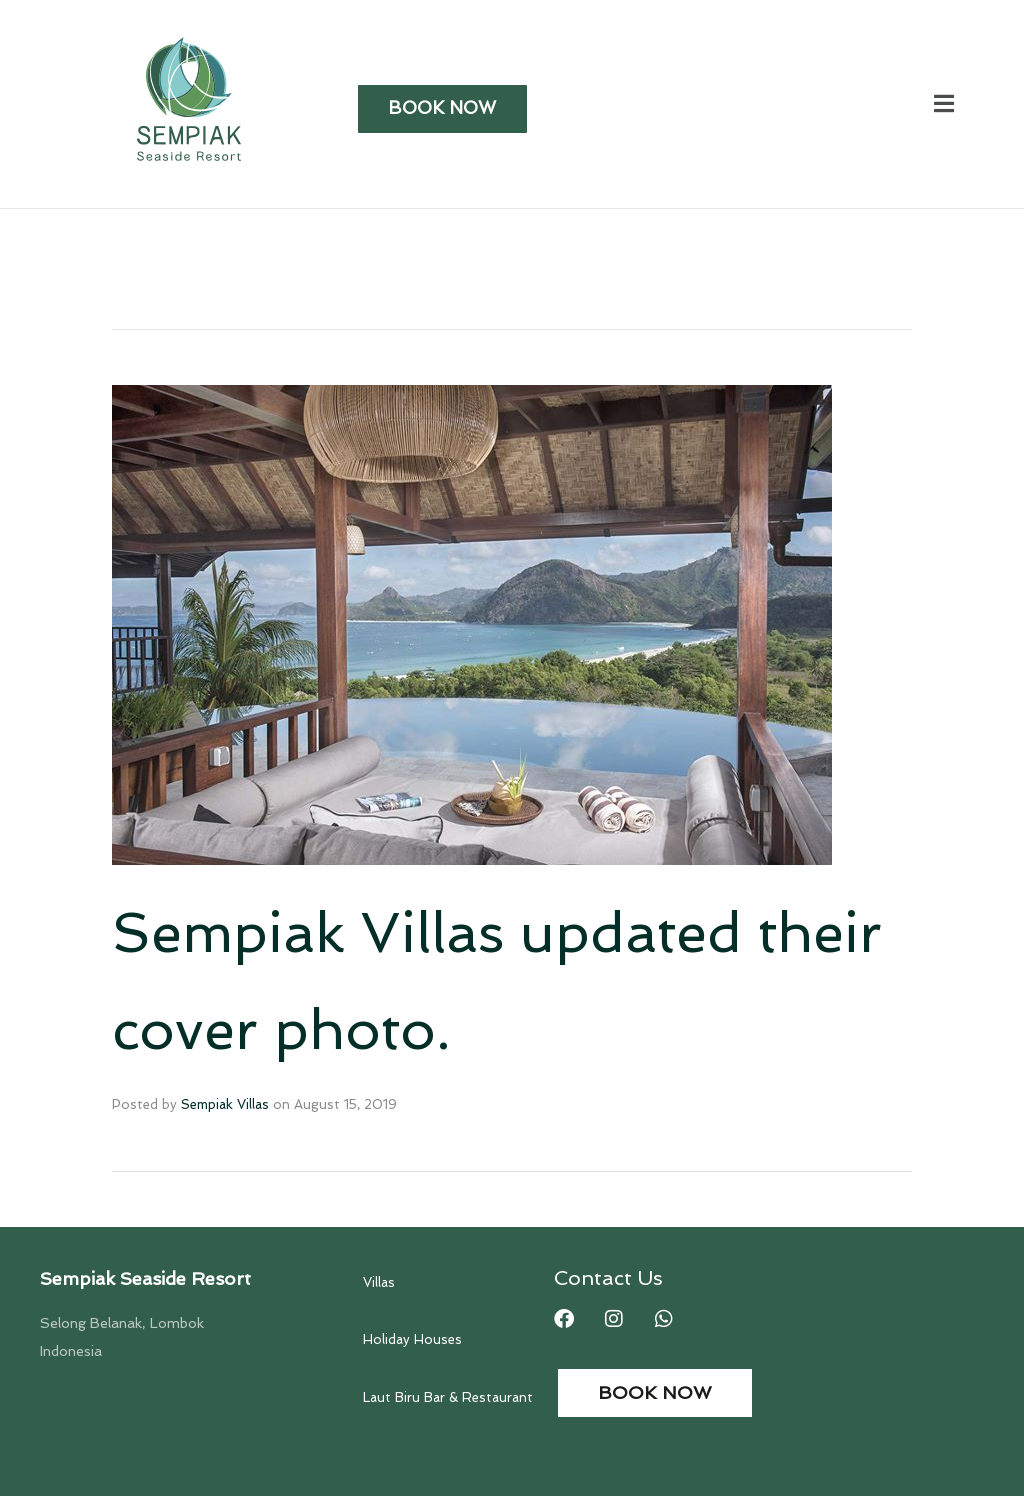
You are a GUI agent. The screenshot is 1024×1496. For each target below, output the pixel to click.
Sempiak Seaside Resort (145, 1136)
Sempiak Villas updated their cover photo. (415, 910)
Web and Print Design (833, 1460)
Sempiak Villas (225, 962)
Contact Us (608, 1136)
